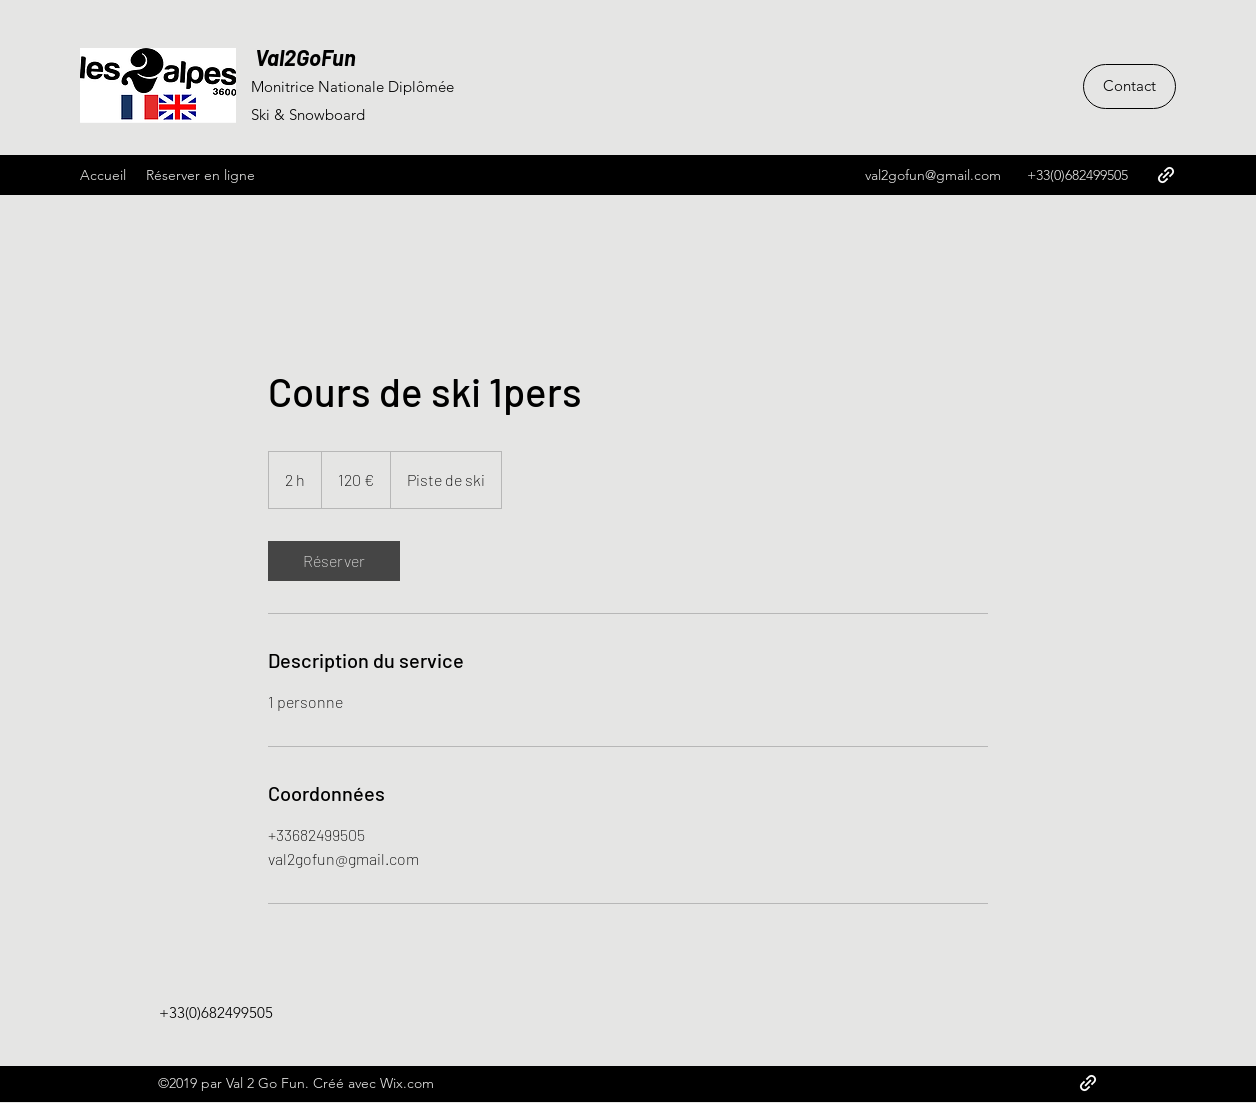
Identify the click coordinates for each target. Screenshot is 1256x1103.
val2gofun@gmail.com (933, 175)
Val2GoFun (303, 57)
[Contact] (1129, 86)
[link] (334, 561)
